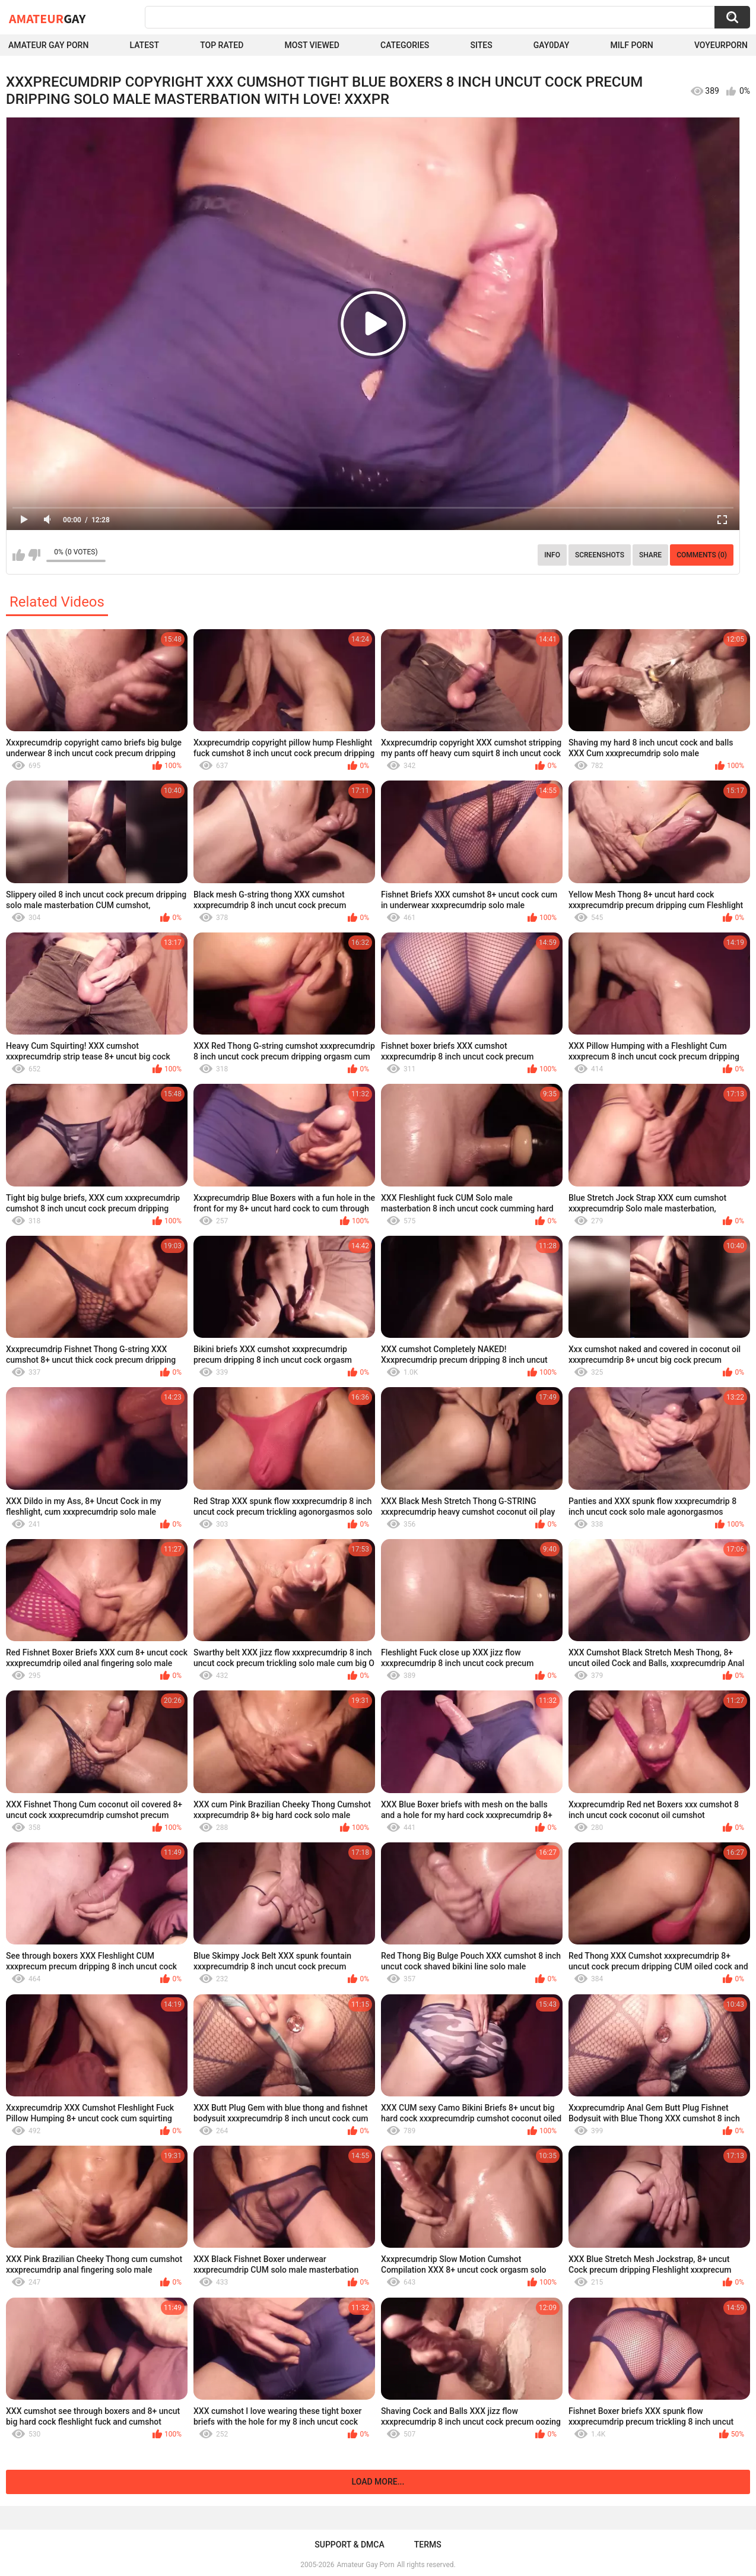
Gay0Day (551, 45)
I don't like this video (34, 555)
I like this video (18, 555)
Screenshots (599, 555)
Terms (427, 2544)
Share (650, 555)
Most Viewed (312, 45)
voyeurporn (721, 45)
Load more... (378, 2481)
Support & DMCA (349, 2544)
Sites (481, 45)
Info (552, 555)
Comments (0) (701, 555)
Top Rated (221, 45)
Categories (404, 45)
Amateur (47, 18)
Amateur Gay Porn (48, 45)
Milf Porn (632, 45)
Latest (144, 45)
